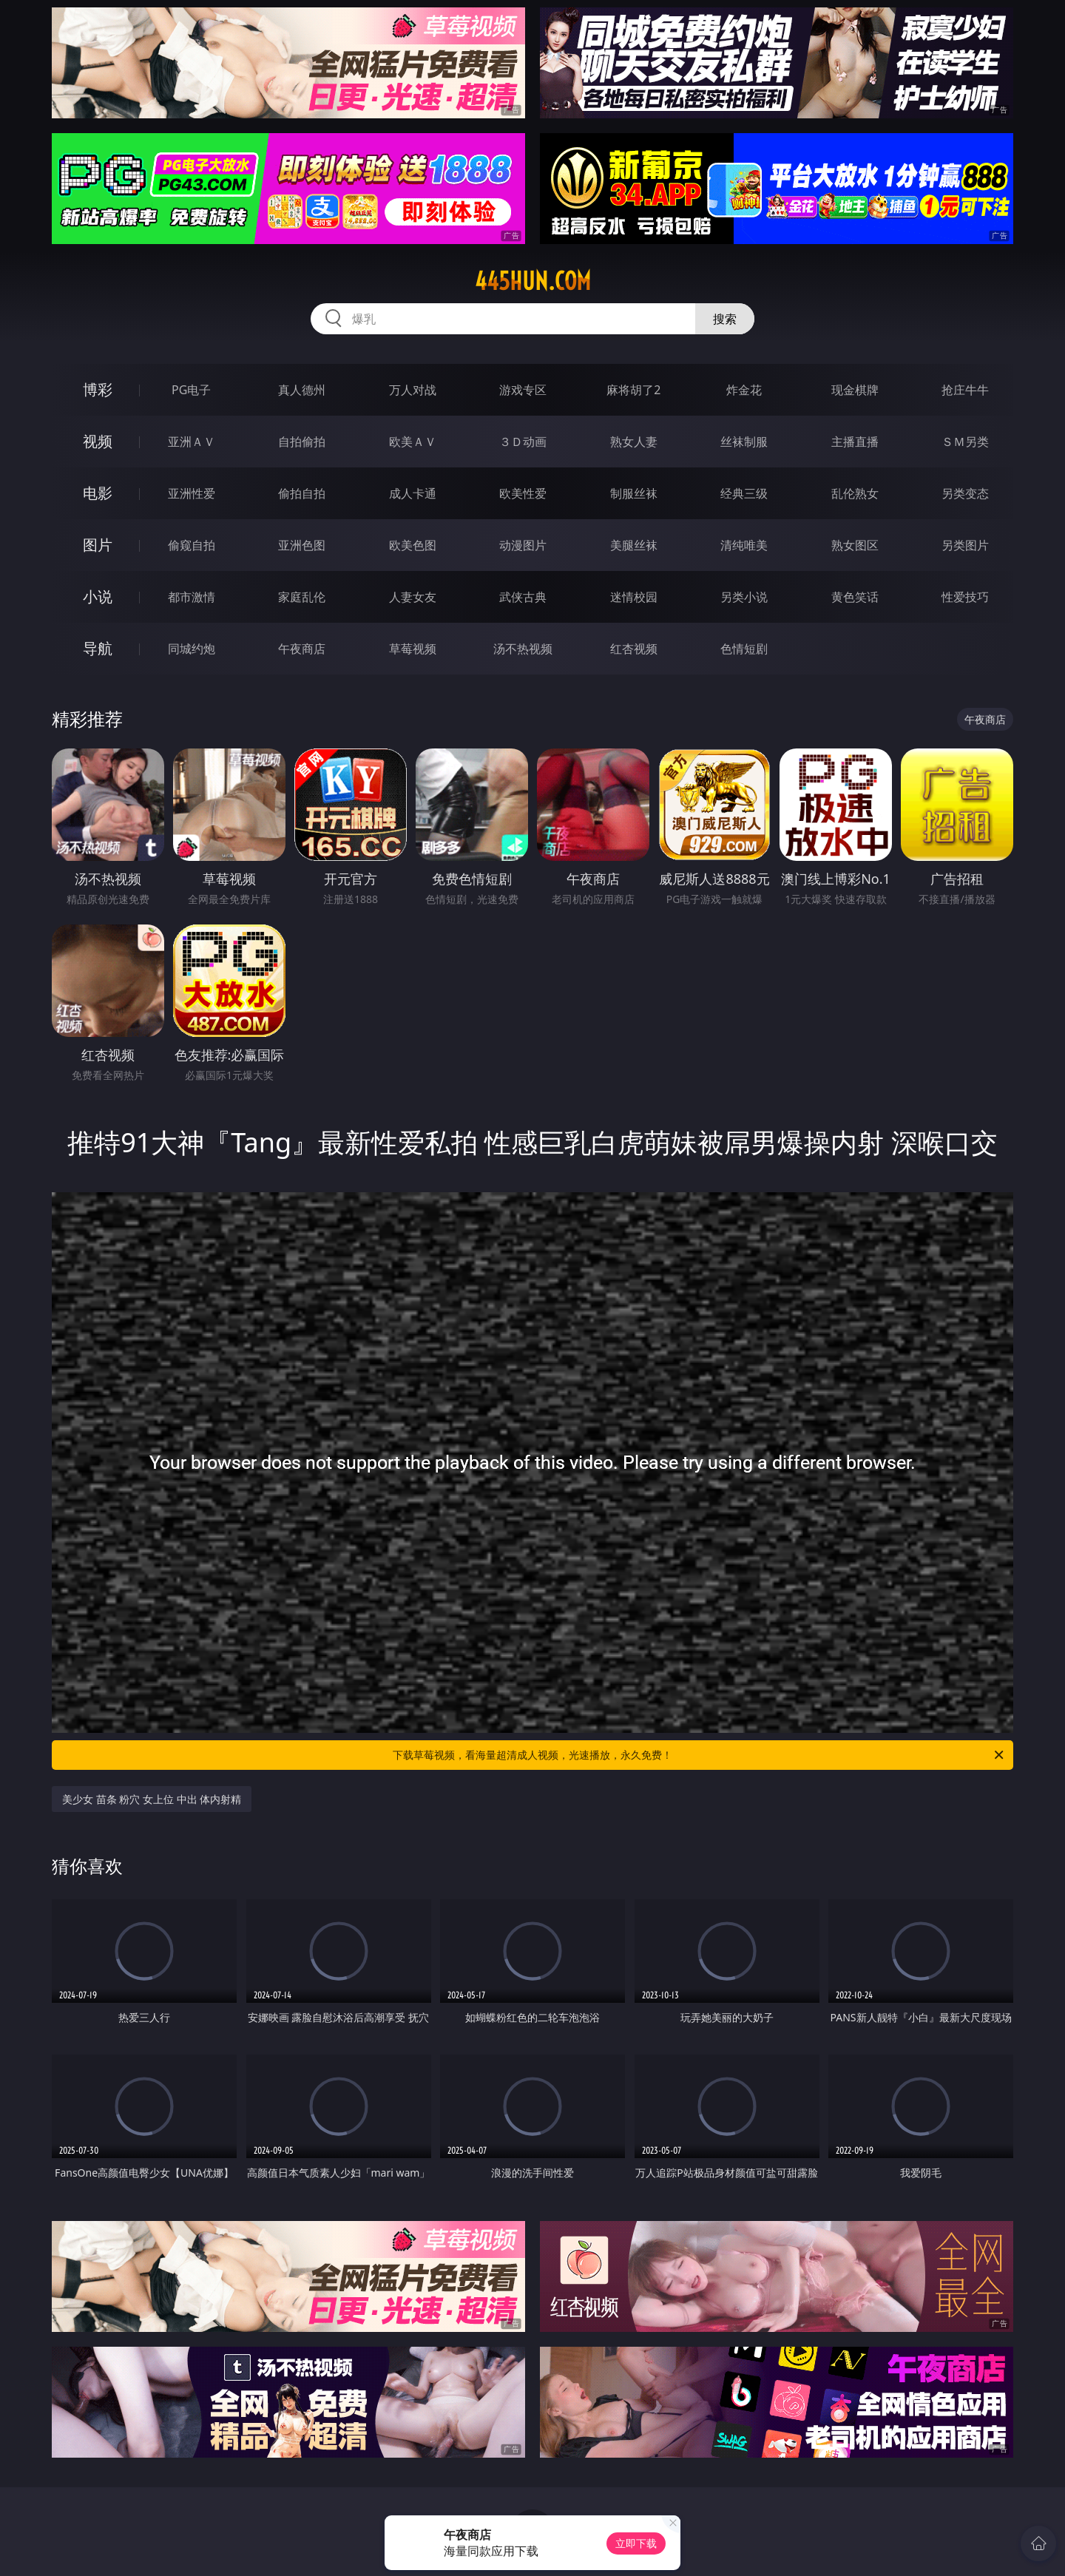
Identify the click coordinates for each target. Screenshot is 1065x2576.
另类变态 (965, 493)
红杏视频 (633, 648)
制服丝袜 (633, 493)
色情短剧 (744, 648)
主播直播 (855, 441)
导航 (97, 648)
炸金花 (744, 390)
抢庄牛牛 (965, 390)
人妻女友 (412, 597)
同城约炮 (191, 648)
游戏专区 (523, 390)
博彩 (97, 389)
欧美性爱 (523, 493)
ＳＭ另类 (965, 441)
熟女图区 (855, 545)
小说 (97, 596)
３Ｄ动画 (523, 441)
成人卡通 (412, 493)
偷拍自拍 (301, 493)
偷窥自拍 (191, 545)
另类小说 (744, 597)
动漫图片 (523, 545)
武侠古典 (523, 597)
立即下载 (636, 2543)
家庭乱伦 (301, 597)
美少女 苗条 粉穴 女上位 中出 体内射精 (151, 1799)
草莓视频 (412, 648)
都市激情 (191, 597)
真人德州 (301, 390)
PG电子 (191, 390)
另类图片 (965, 545)
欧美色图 (412, 545)
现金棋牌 (855, 390)
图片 (97, 545)
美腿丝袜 (633, 545)
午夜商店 (301, 648)
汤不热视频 (522, 648)
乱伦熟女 (855, 493)
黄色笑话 (855, 597)
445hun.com (533, 281)
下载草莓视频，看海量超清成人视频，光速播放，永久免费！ (699, 1755)
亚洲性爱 (191, 493)
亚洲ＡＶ (191, 441)
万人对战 (412, 390)
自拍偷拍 (301, 441)
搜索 (725, 319)
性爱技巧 (965, 597)
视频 (97, 441)
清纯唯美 (744, 545)
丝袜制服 (744, 441)
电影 (97, 493)
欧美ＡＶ (412, 441)
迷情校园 (633, 597)
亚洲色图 (301, 545)
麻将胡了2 (633, 390)
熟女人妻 (633, 441)
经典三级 (744, 493)
